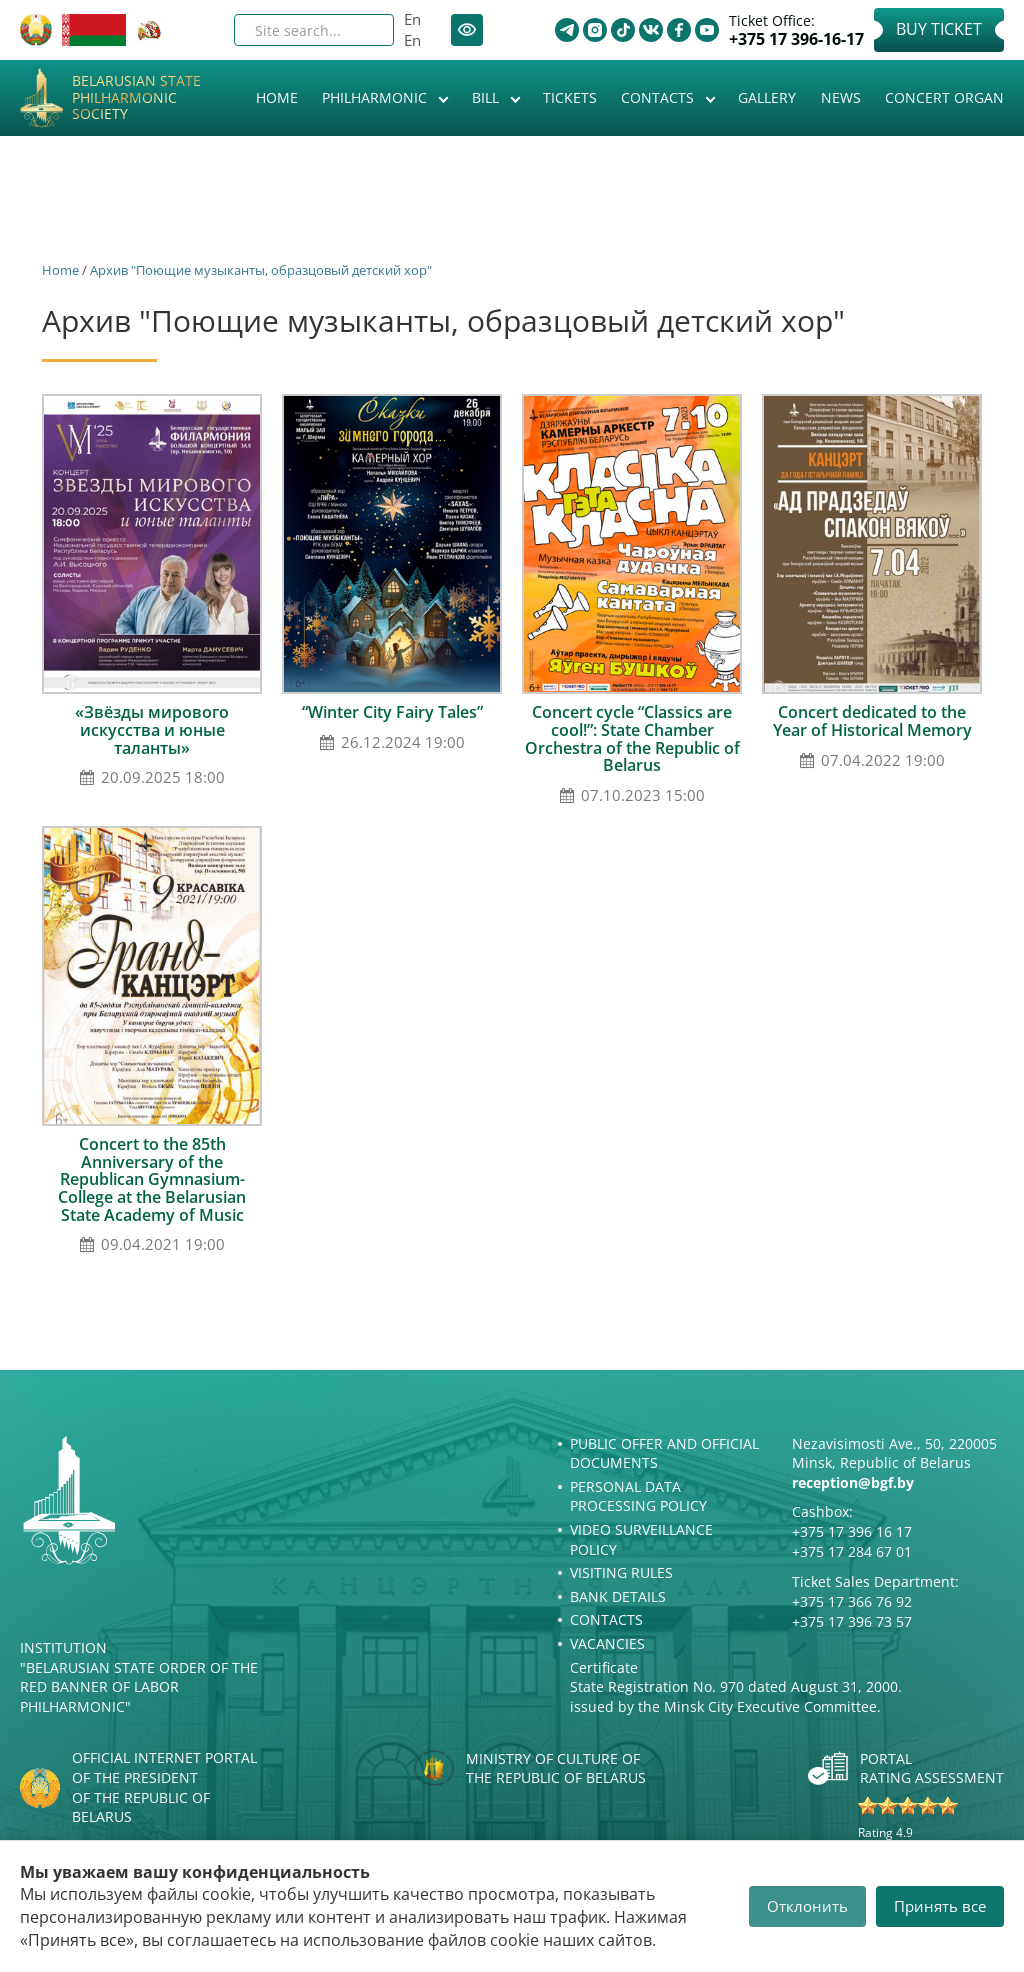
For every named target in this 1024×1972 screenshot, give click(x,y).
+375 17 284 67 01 (852, 1551)
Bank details (618, 1596)
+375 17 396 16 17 (852, 1531)
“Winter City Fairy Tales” (392, 712)
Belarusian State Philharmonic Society (136, 98)
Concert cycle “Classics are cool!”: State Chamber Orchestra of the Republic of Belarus (632, 738)
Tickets (570, 97)
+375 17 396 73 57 (852, 1621)
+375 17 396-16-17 (796, 39)
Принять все (940, 1906)
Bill (487, 97)
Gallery (767, 97)
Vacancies (607, 1643)
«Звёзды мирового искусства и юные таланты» (152, 729)
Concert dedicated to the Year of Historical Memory (872, 721)
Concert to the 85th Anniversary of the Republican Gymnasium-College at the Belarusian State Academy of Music (152, 1179)
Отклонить (807, 1906)
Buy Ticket (939, 29)
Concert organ (944, 97)
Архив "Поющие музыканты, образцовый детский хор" (261, 270)
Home (277, 97)
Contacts (659, 97)
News (841, 97)
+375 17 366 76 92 (852, 1601)
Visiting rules (621, 1572)
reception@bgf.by (853, 1482)
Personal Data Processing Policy (638, 1496)
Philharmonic (376, 97)
